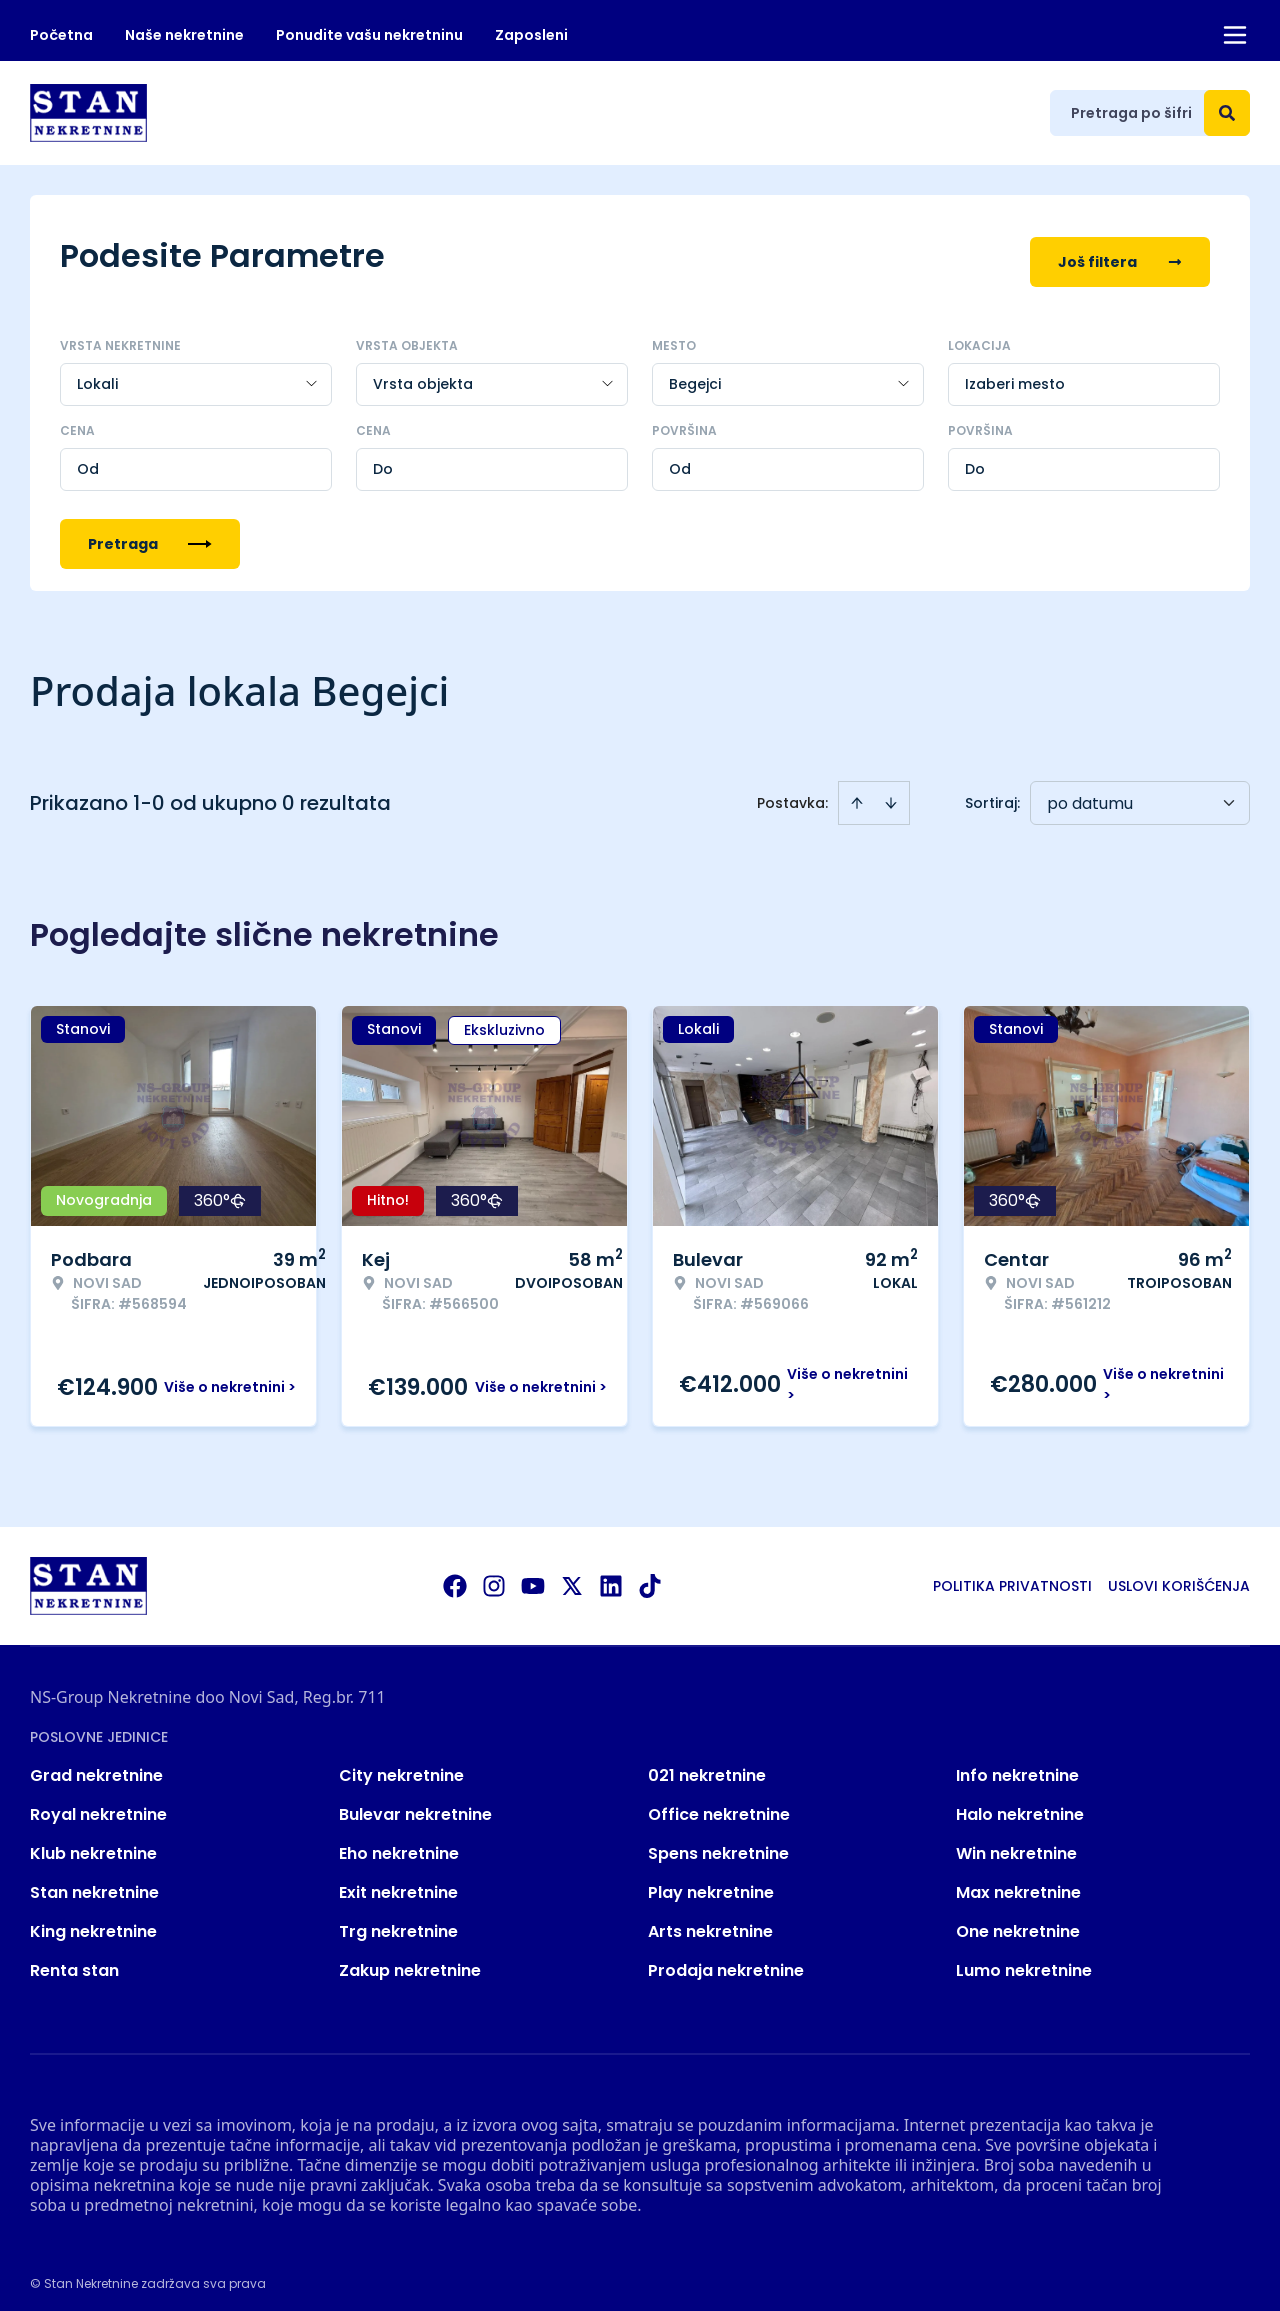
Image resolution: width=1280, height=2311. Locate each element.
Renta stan (74, 1958)
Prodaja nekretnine (726, 1958)
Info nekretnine (1017, 1763)
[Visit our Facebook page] (455, 1574)
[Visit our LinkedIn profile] (611, 1574)
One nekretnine (1018, 1919)
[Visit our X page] (572, 1574)
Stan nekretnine (94, 1880)
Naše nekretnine (184, 35)
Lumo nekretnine (1024, 1958)
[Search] (1227, 113)
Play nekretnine (711, 1880)
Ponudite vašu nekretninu (369, 35)
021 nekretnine (707, 1763)
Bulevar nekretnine (415, 1802)
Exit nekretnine (398, 1880)
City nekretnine (401, 1763)
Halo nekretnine (1020, 1802)
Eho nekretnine (399, 1841)
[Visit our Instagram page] (494, 1574)
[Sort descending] (891, 791)
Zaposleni (531, 35)
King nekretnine (93, 1919)
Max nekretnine (1018, 1880)
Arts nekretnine (710, 1919)
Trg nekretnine (398, 1919)
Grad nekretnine (96, 1763)
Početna (61, 35)
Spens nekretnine (718, 1841)
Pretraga (150, 532)
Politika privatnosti (1012, 1574)
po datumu (1090, 791)
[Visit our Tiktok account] (650, 1574)
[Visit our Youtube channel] (533, 1574)
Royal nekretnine (98, 1802)
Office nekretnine (719, 1802)
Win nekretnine (1016, 1841)
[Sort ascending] (857, 791)
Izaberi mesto (1015, 372)
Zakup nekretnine (410, 1958)
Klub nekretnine (93, 1841)
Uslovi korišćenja (1179, 1574)
